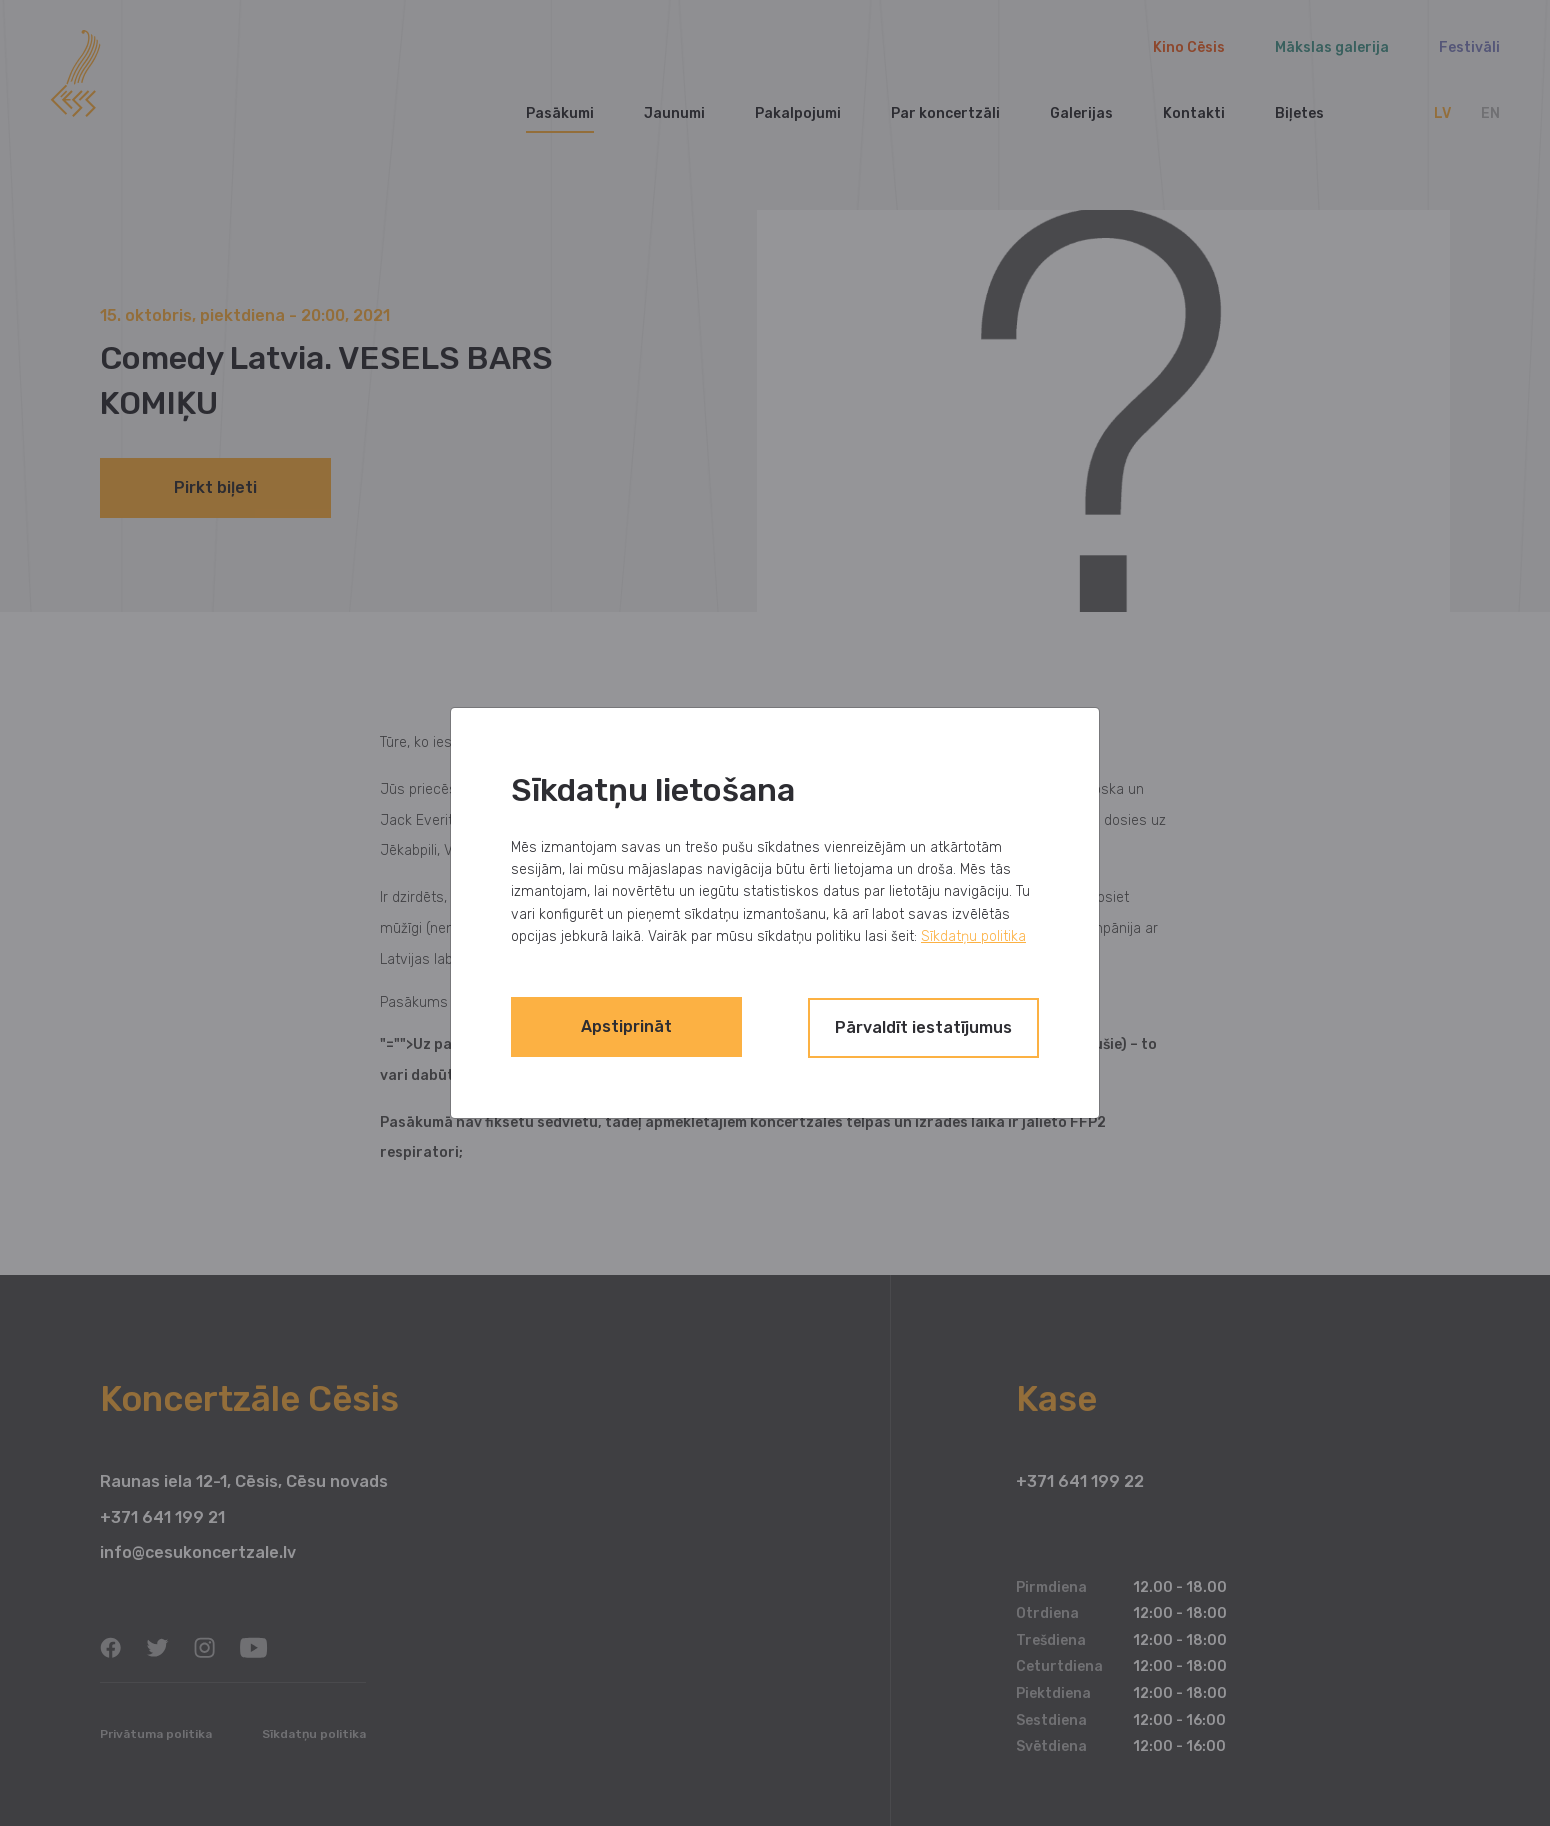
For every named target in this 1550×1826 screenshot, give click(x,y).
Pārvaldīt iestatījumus (909, 1026)
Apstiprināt (641, 1026)
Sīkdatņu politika (973, 937)
